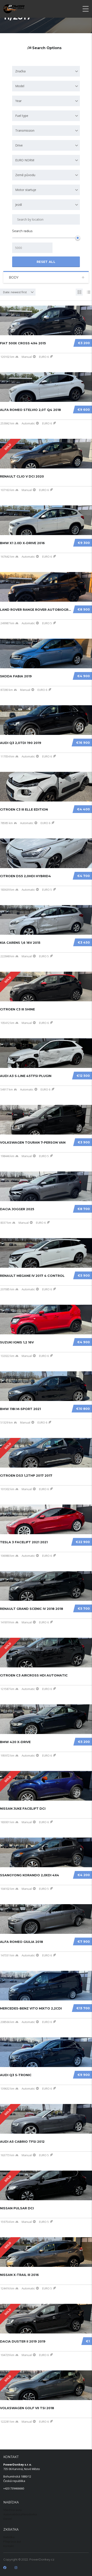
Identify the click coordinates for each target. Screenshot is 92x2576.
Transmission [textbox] (24, 130)
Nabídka (9, 2537)
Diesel (7, 2519)
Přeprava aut (12, 2541)
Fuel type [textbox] (21, 116)
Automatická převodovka (20, 2514)
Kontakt (8, 2546)
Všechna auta (12, 2510)
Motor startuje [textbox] (25, 190)
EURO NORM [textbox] (24, 160)
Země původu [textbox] (25, 175)
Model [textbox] (19, 86)
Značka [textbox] (20, 71)
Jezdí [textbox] (18, 204)
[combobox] (46, 71)
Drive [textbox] (19, 145)
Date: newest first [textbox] (15, 292)
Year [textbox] (18, 101)
